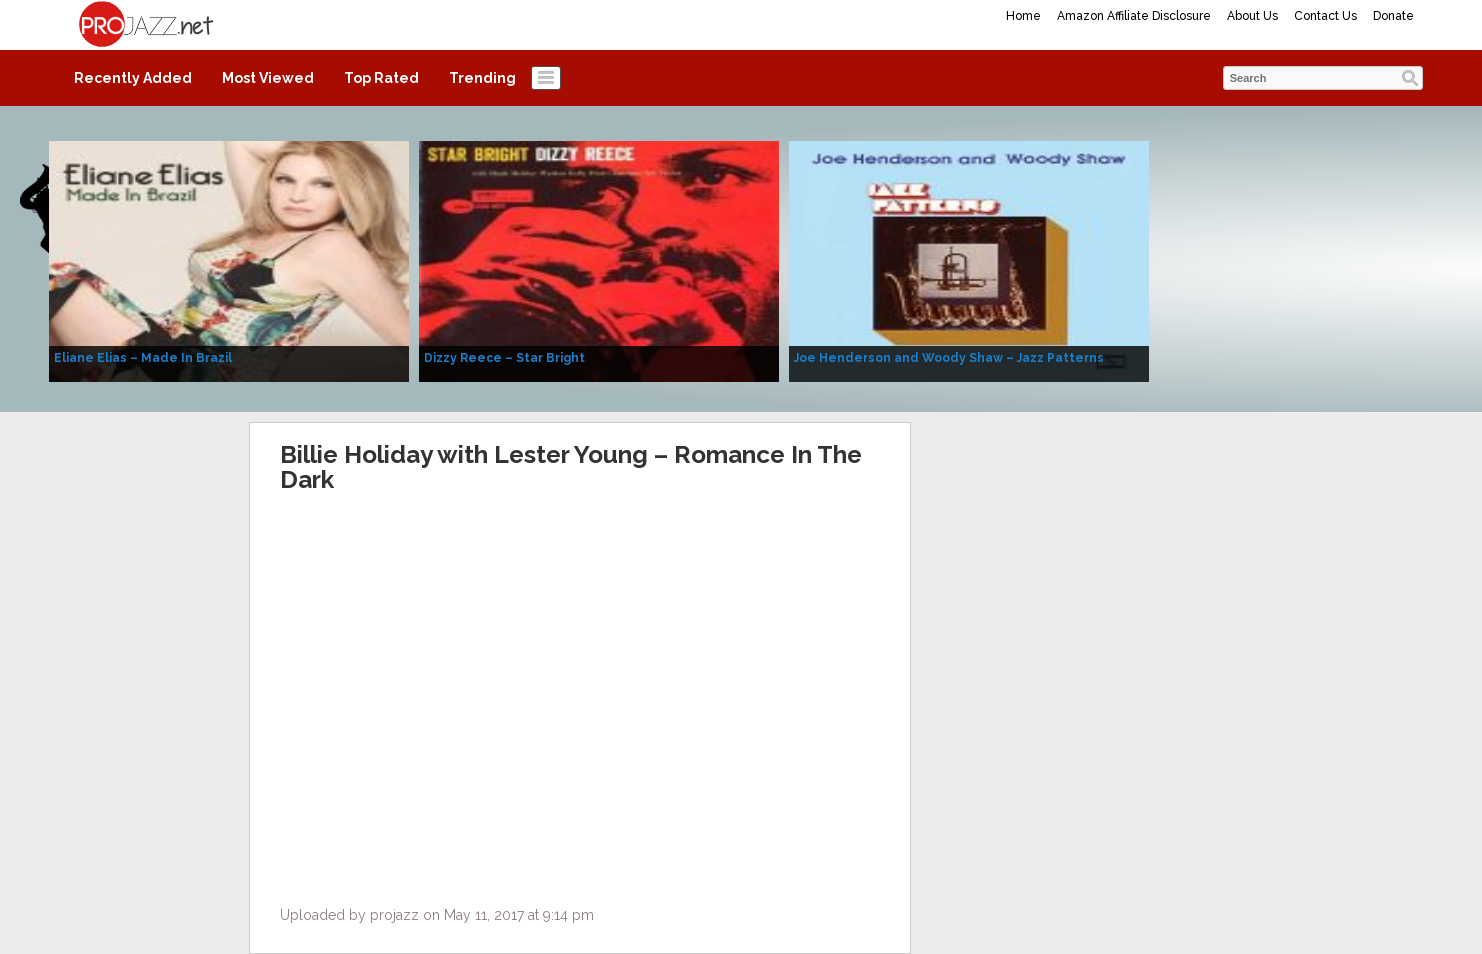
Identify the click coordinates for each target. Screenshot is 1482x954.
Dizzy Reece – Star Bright (504, 358)
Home (1023, 16)
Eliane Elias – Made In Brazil (143, 358)
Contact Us (1325, 16)
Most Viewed (268, 78)
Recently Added (133, 78)
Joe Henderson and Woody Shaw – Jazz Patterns (949, 358)
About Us (1252, 16)
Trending (482, 78)
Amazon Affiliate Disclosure (1134, 16)
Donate (1393, 16)
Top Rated (381, 78)
